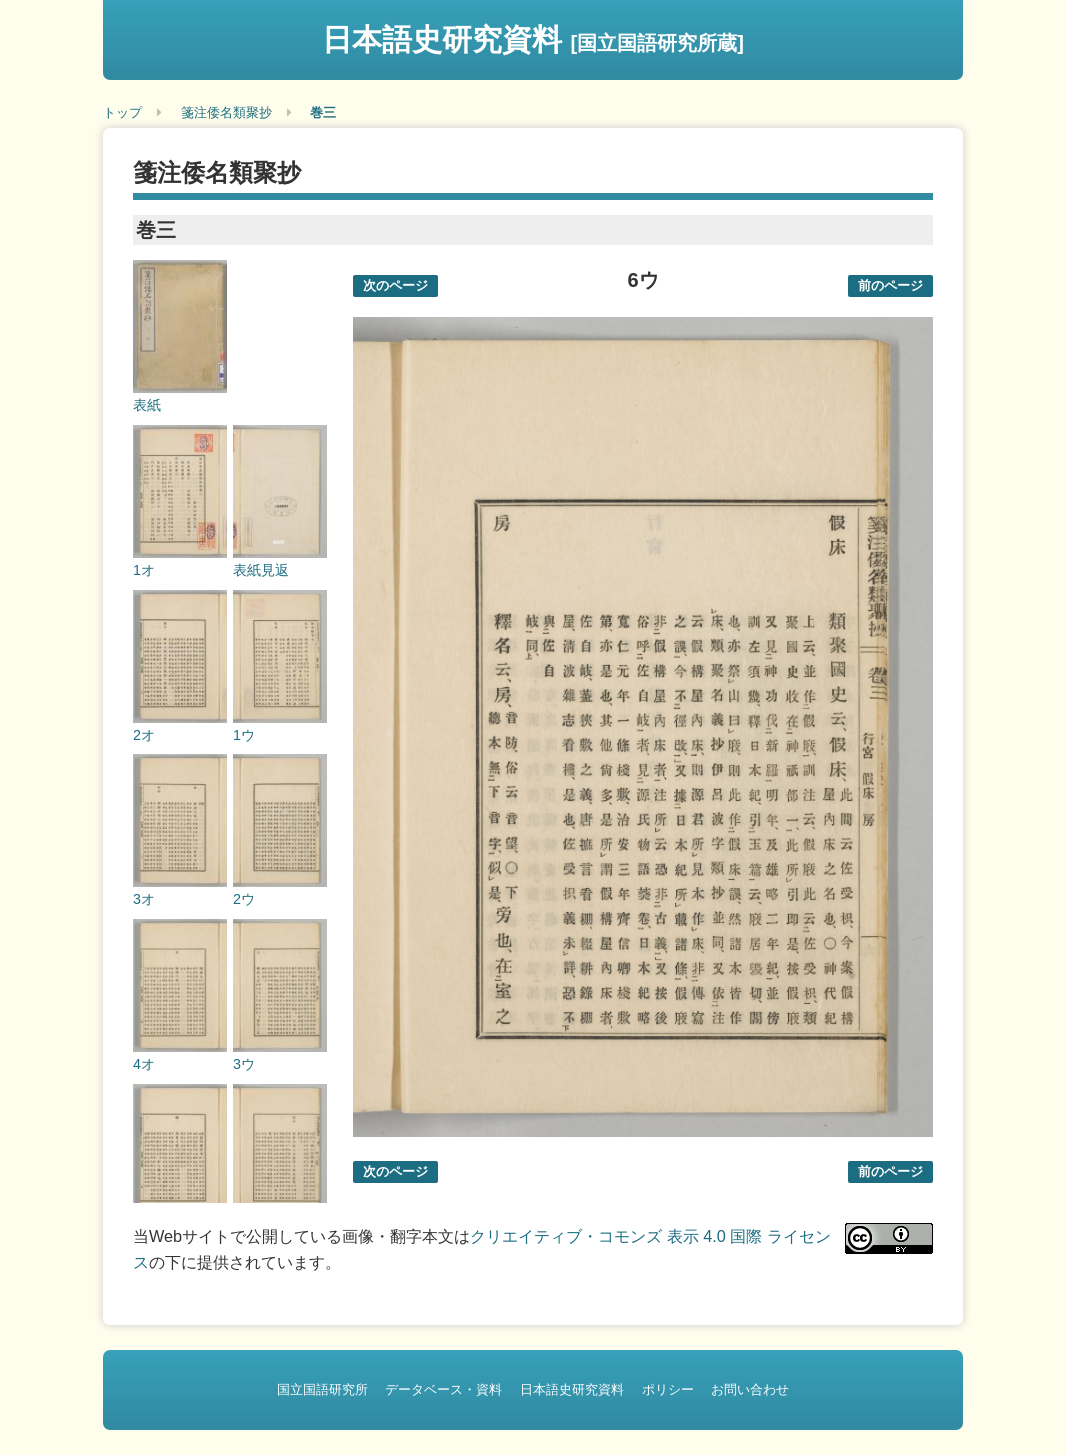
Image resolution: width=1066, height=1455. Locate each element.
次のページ (395, 285)
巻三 (323, 112)
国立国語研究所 (322, 1389)
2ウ (244, 899)
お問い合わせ (750, 1389)
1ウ (244, 735)
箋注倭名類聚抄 (226, 112)
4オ (144, 1064)
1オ (144, 570)
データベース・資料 (443, 1389)
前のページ (890, 285)
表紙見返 (261, 570)
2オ (144, 735)
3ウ (244, 1064)
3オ (144, 899)
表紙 (147, 405)
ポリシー (668, 1389)
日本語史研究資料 (533, 39)
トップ (122, 112)
